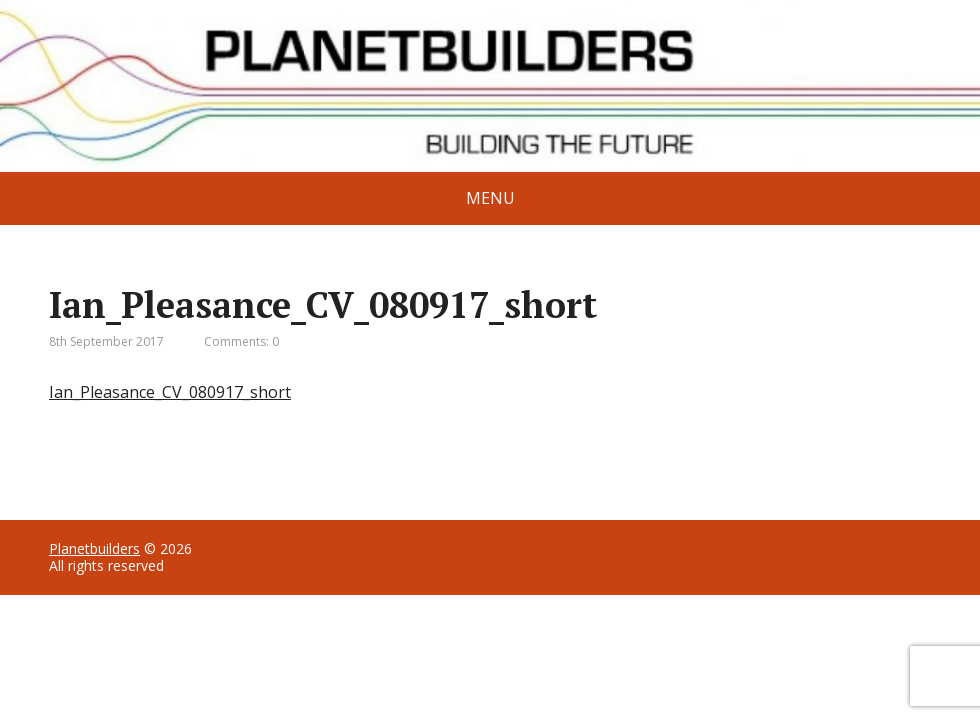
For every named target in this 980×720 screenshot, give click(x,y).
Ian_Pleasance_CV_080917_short (170, 392)
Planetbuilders (94, 548)
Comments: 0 (241, 341)
